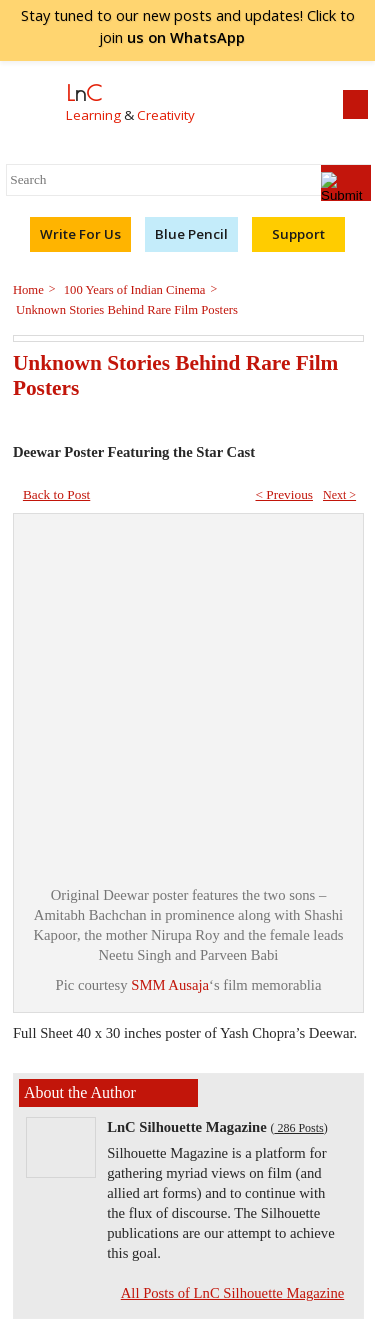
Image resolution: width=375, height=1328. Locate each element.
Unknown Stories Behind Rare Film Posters (125, 310)
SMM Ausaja (170, 985)
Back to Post (56, 494)
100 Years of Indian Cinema (133, 290)
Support (298, 234)
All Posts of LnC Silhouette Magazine (233, 1293)
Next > (339, 495)
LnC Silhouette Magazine (187, 1127)
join (188, 37)
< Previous (284, 494)
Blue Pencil (191, 234)
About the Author (80, 1092)
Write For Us (80, 234)
